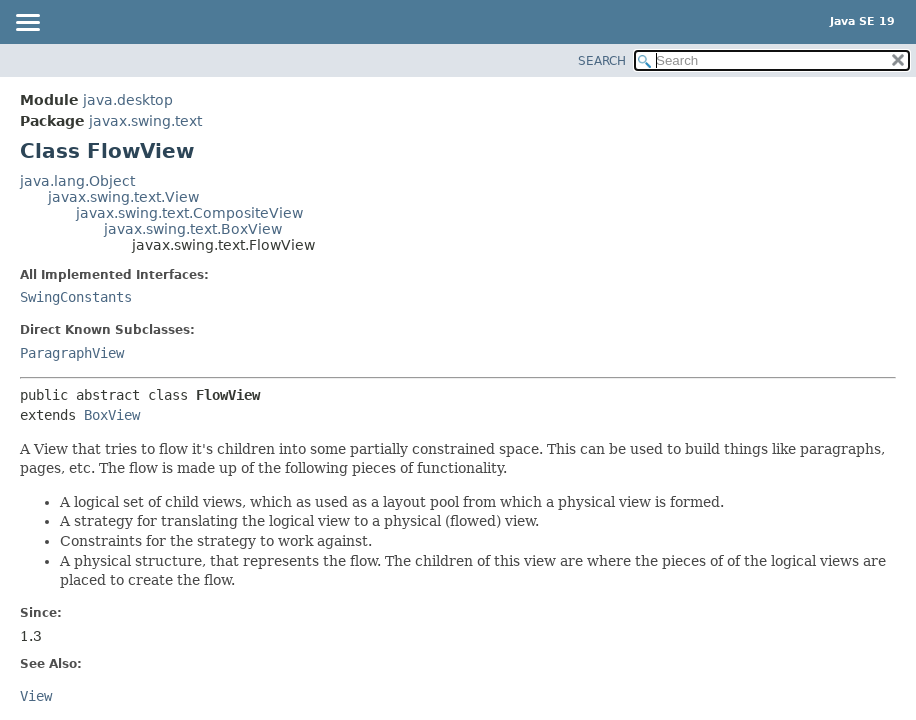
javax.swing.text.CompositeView (189, 213)
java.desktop (128, 100)
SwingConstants (76, 297)
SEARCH (602, 61)
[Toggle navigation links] (27, 24)
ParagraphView (72, 353)
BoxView (112, 415)
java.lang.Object (77, 181)
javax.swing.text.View (123, 197)
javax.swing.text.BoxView (193, 229)
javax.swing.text (145, 121)
